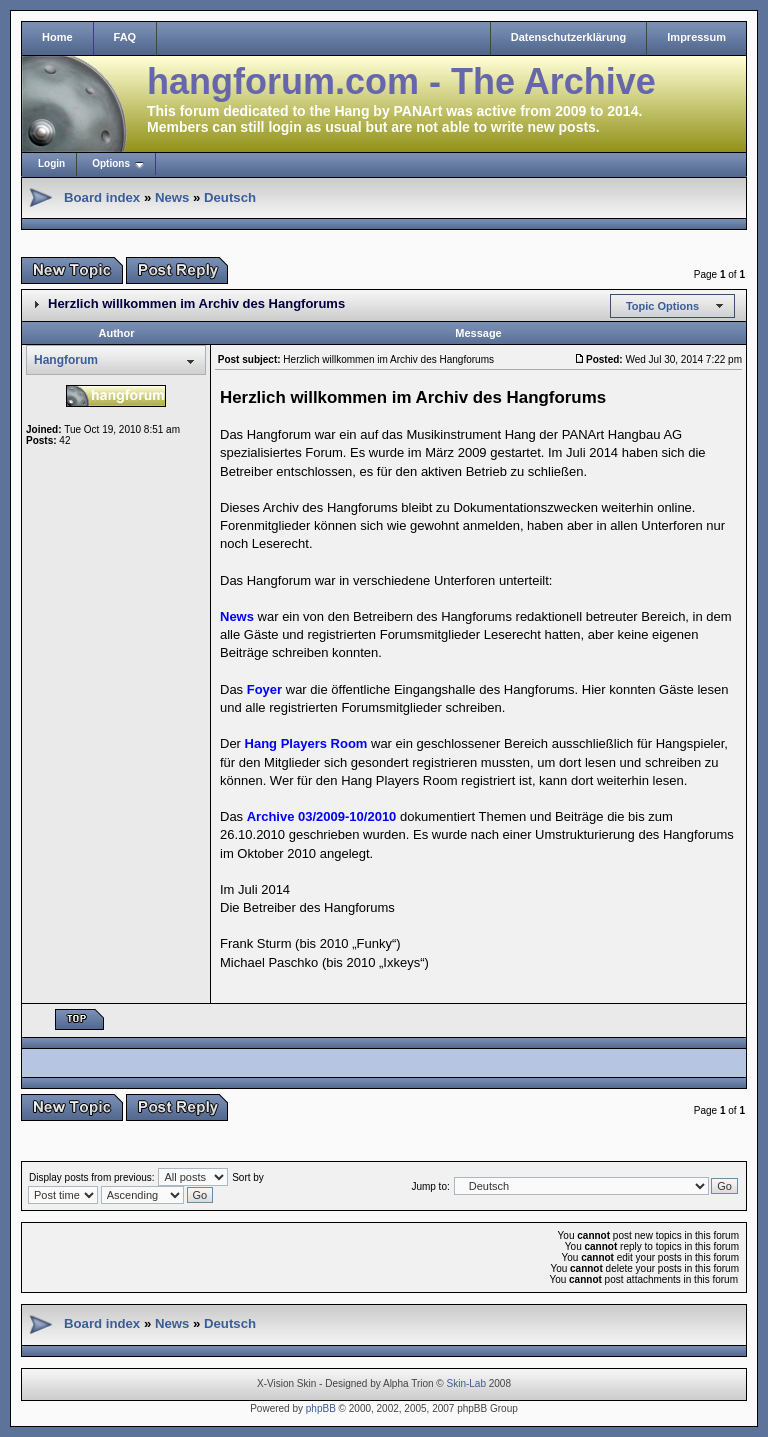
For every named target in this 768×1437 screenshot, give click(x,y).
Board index (102, 197)
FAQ (125, 37)
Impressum (696, 37)
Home (57, 37)
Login (51, 163)
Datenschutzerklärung (569, 37)
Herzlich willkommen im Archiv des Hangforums (196, 303)
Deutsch (230, 197)
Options (111, 163)
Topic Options (662, 306)
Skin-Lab (466, 1383)
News (172, 197)
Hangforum (66, 360)
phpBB (321, 1408)
